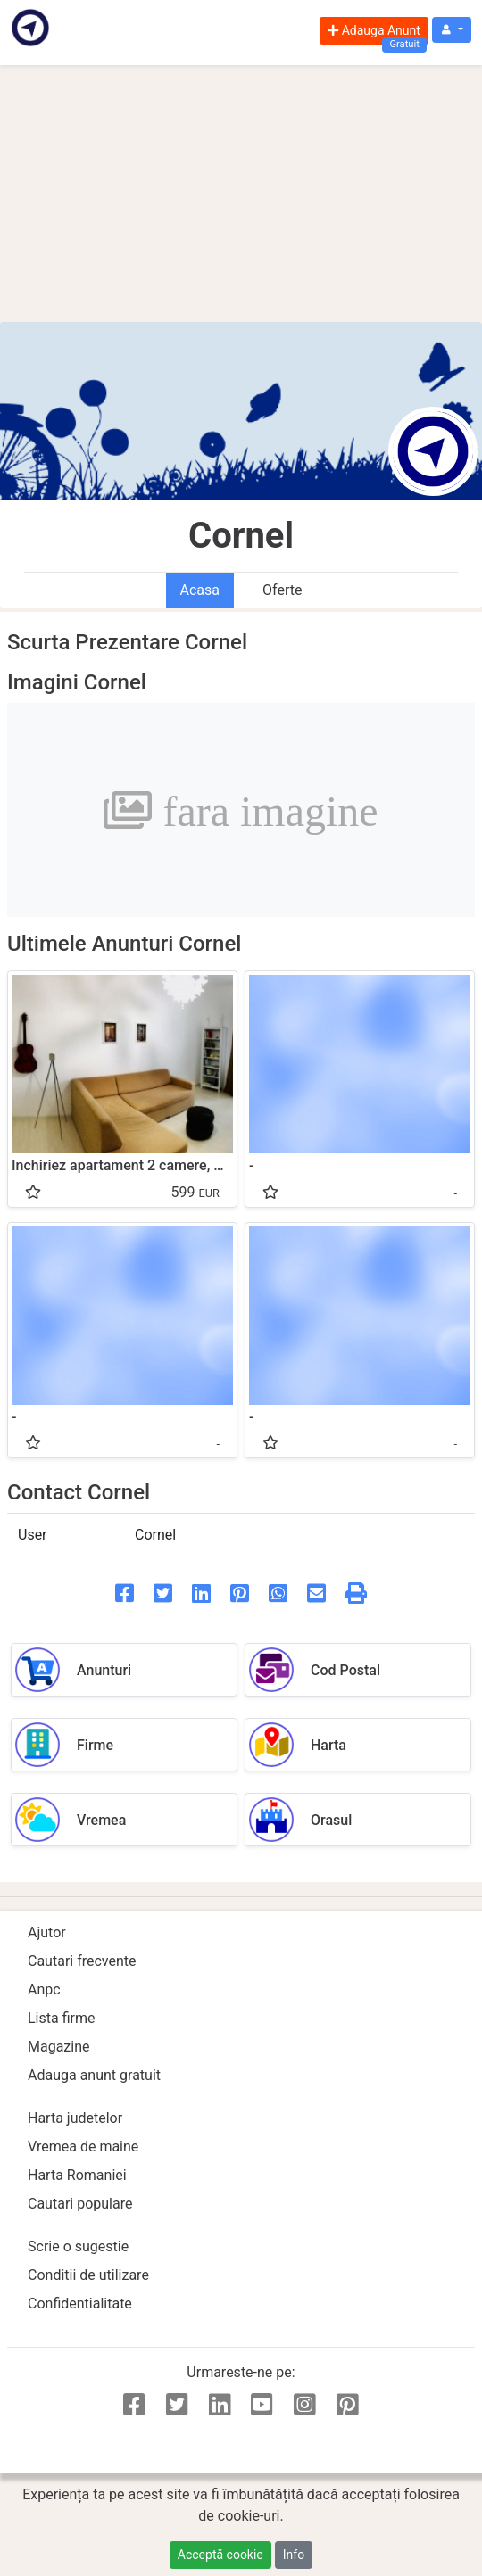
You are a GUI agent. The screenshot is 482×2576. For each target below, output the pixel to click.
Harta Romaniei (77, 2175)
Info (293, 2554)
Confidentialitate (80, 2303)
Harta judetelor (75, 2118)
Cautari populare (80, 2203)
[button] (451, 30)
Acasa (200, 590)
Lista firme (61, 2018)
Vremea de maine (83, 2146)
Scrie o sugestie (78, 2246)
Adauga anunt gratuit (94, 2075)
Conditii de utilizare (88, 2274)
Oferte (282, 590)
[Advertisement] (241, 193)
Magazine (59, 2046)
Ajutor (47, 1932)
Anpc (44, 1989)
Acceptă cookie (220, 2554)
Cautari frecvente (82, 1961)
